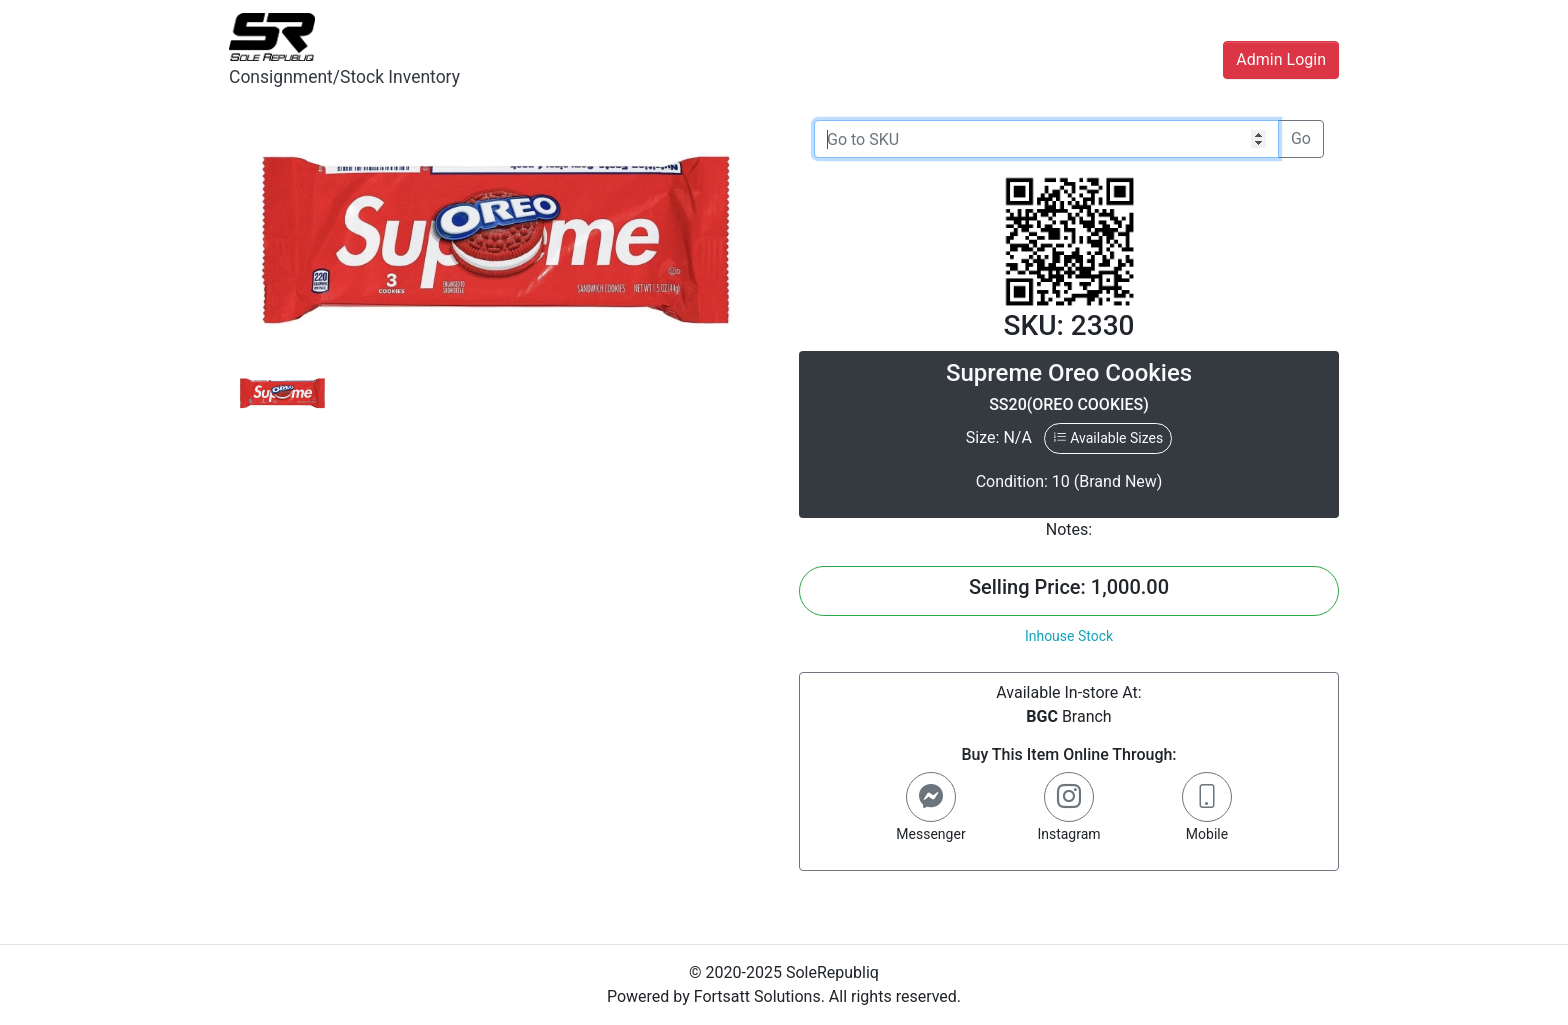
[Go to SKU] (1046, 139)
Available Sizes (1108, 438)
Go (1301, 138)
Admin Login (1281, 59)
